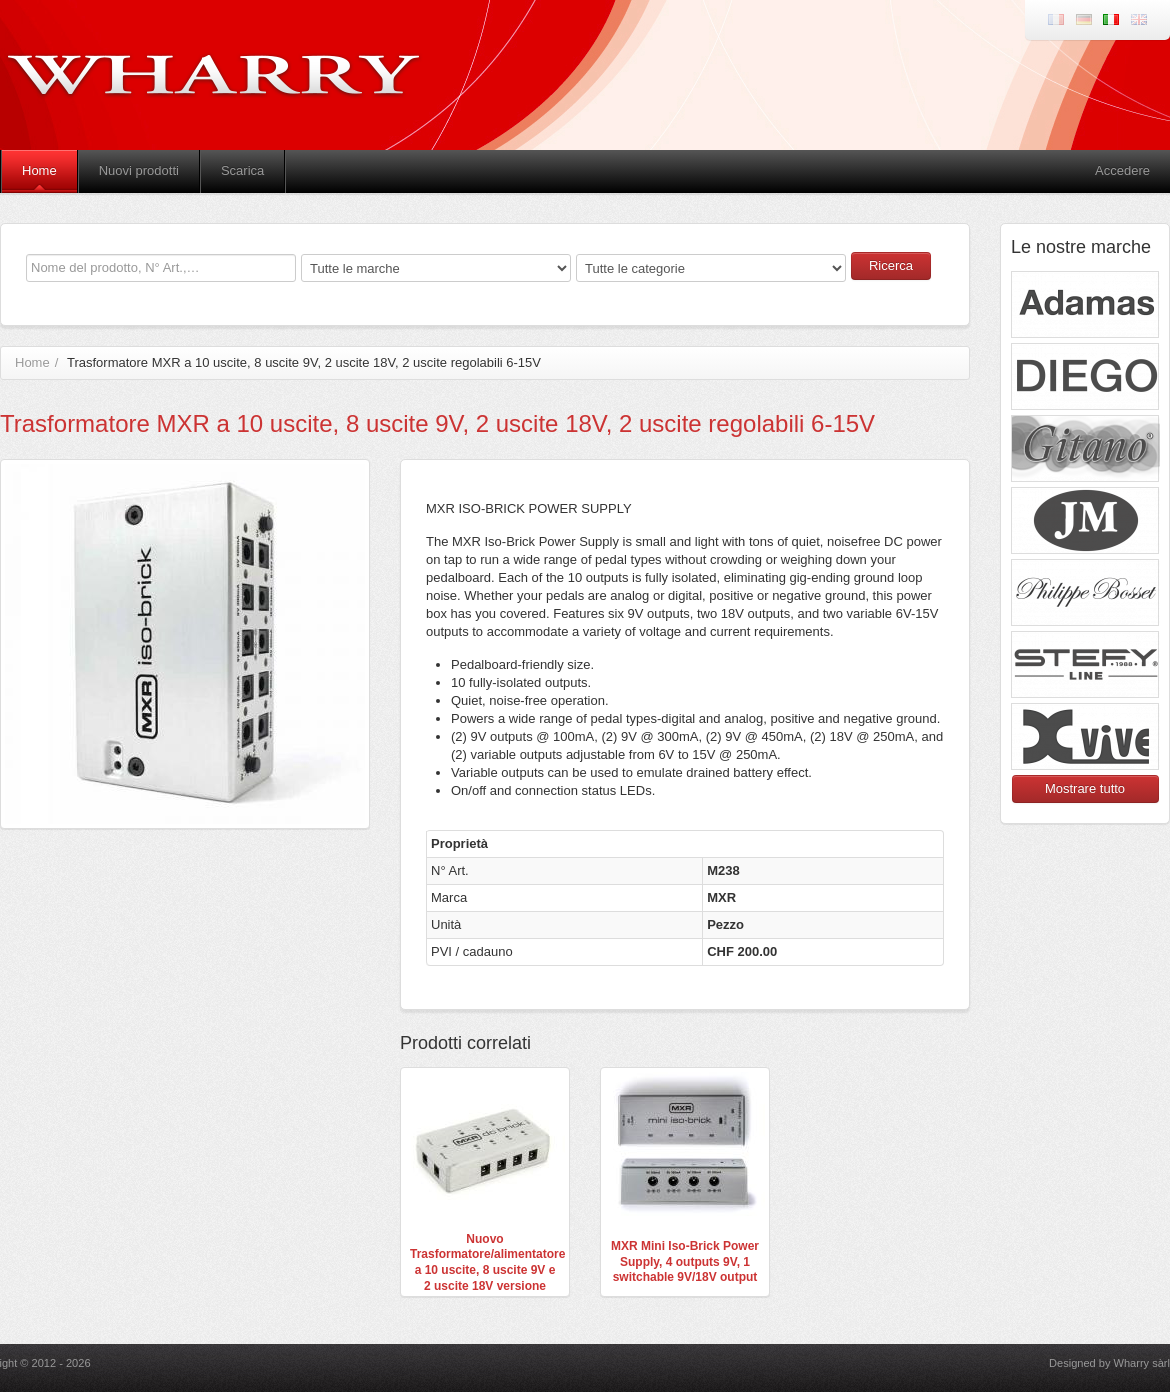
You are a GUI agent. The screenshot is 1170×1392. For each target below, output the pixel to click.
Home (39, 170)
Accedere (1122, 170)
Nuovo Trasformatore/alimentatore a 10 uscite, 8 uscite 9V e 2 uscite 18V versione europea (487, 1270)
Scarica (242, 170)
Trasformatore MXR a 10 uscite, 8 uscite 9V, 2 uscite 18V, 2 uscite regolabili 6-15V (304, 362)
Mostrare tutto (1085, 788)
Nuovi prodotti (139, 170)
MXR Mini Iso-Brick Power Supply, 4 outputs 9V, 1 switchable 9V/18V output (685, 1261)
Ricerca (891, 265)
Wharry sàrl (1142, 1363)
